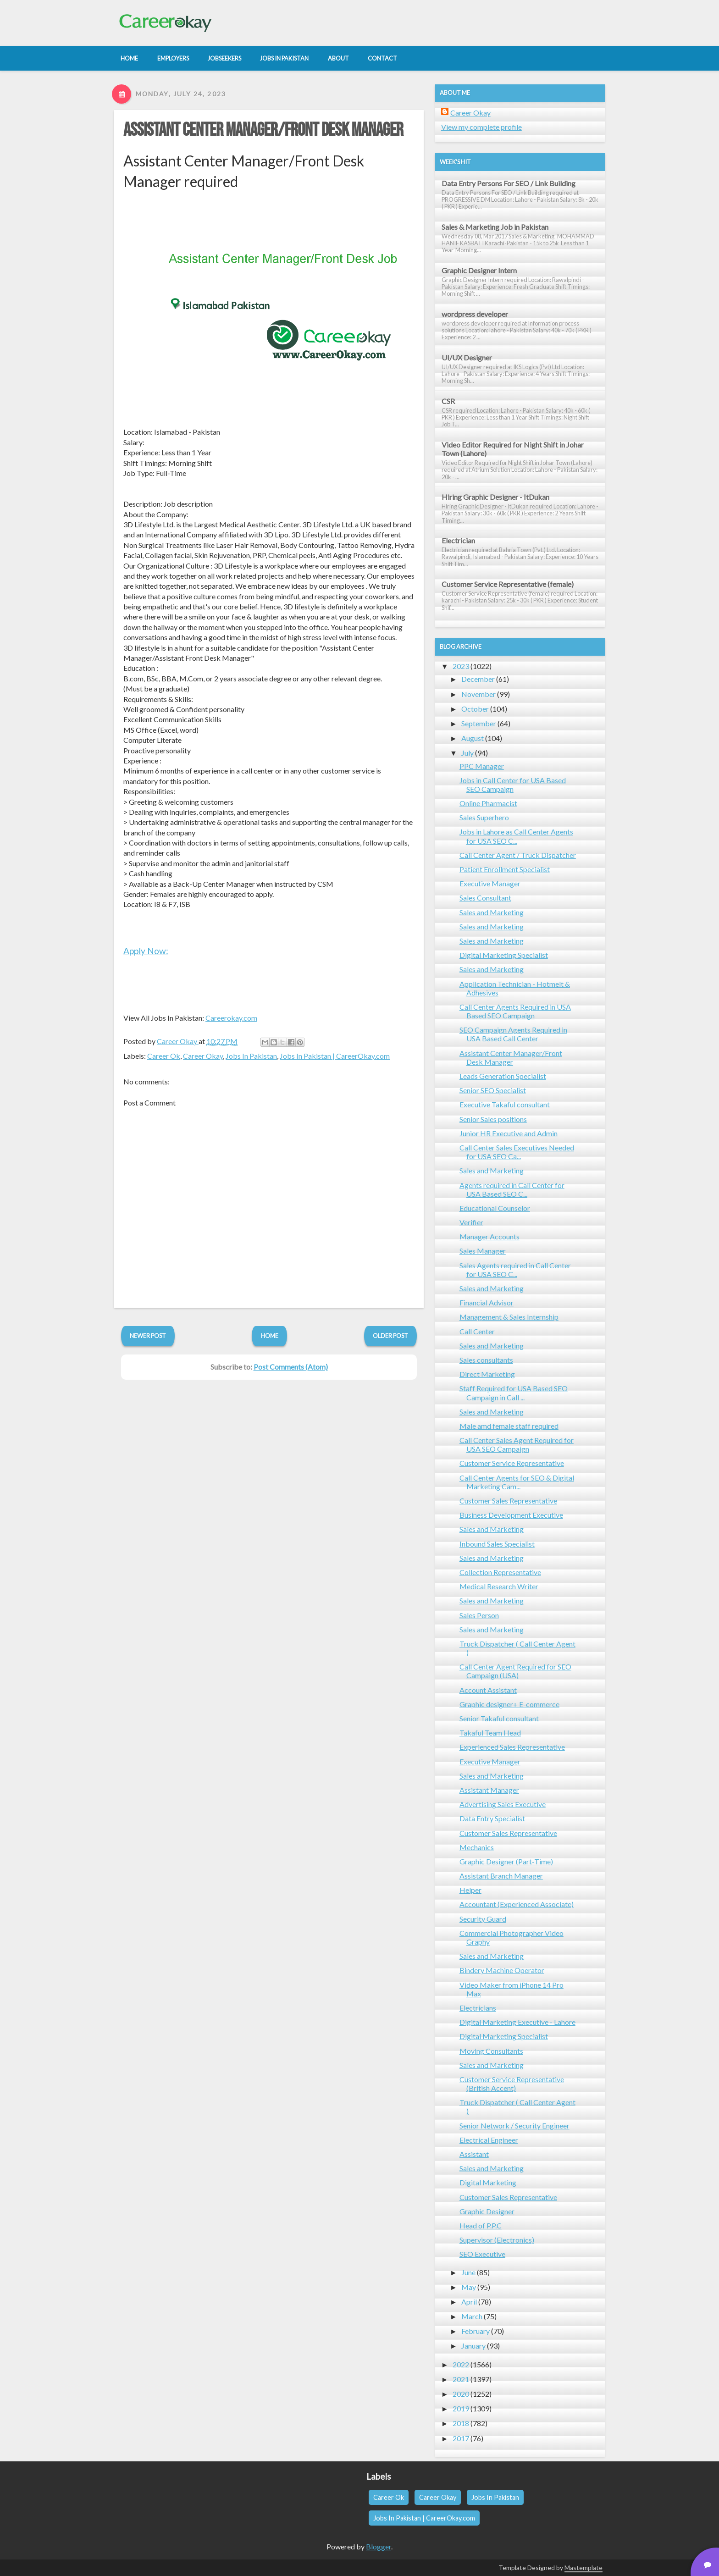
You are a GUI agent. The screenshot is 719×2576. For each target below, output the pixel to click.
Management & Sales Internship (509, 1316)
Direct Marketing (487, 1374)
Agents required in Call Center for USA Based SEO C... (511, 1189)
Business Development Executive (511, 1514)
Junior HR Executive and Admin (508, 1133)
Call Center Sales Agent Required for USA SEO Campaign (516, 1444)
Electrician (458, 540)
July (467, 752)
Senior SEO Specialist (492, 1090)
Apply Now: (145, 950)
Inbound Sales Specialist (497, 1543)
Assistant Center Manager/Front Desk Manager (263, 130)
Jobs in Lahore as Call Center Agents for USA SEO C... (516, 836)
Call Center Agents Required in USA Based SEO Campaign (515, 1011)
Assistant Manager (489, 1790)
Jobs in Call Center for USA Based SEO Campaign (512, 784)
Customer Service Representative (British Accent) (511, 2083)
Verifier (471, 1222)
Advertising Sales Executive (502, 1804)
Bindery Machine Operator (501, 1970)
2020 (461, 2393)
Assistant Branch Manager (501, 1875)
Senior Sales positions (493, 1119)
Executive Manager (489, 883)
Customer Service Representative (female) (508, 584)
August (472, 738)
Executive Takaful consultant (504, 1104)
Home (269, 1335)
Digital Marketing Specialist (503, 955)
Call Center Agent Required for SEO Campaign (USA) (515, 1671)
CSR (448, 401)
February (475, 2331)
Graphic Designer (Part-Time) (506, 1861)
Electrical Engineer (488, 2139)
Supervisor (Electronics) (496, 2239)
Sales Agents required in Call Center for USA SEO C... (515, 1269)
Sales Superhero (484, 817)
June (468, 2272)
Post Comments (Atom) (291, 1366)
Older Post (390, 1335)
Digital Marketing (487, 2182)
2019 (461, 2408)
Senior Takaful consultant (499, 1718)
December (478, 678)
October (475, 708)
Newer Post (148, 1335)
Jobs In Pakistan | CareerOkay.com (335, 1055)
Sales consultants (486, 1359)
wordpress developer (475, 314)
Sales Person (479, 1615)
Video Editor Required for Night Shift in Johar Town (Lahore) (513, 449)
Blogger (378, 2546)
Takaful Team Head (490, 1732)
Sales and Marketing (491, 912)
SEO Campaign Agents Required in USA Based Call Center (513, 1034)
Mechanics (476, 1847)
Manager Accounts (489, 1236)
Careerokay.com (231, 1017)
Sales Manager (482, 1250)
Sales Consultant (485, 897)
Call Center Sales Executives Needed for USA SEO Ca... (516, 1152)
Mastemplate (583, 2567)
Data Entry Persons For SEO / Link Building (508, 183)
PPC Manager (481, 766)
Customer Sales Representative (508, 1500)
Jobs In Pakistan (251, 1055)
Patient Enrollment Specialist (504, 869)
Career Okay (203, 1055)
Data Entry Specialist (492, 1818)
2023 (461, 666)
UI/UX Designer (467, 357)
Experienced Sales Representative (512, 1746)
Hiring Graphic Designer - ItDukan (495, 496)
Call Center (477, 1331)
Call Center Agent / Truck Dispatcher (517, 855)
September (478, 723)
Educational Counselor (494, 1208)
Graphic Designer (486, 2211)
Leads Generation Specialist (502, 1076)
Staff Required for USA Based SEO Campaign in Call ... (513, 1392)
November (478, 694)
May (468, 2287)
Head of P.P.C (480, 2225)
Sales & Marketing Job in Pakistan (495, 226)
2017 (461, 2438)
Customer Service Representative (511, 1463)
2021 (461, 2379)
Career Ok (163, 1055)
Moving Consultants (491, 2050)
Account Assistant (488, 1690)
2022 (461, 2364)
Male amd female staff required (509, 1425)
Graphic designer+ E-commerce (509, 1704)
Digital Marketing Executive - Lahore (517, 2022)
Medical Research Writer (498, 1586)
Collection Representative (500, 1572)
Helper (470, 1889)
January (473, 2345)
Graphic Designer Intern (479, 270)
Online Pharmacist (488, 803)
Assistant (474, 2154)
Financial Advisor (486, 1302)
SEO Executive (482, 2254)
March (471, 2316)
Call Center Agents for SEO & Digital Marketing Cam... (516, 1482)
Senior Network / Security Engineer (514, 2125)
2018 (461, 2423)
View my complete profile (481, 126)
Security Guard (482, 1918)
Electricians (477, 2007)
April (469, 2301)
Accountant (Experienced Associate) (516, 1904)
